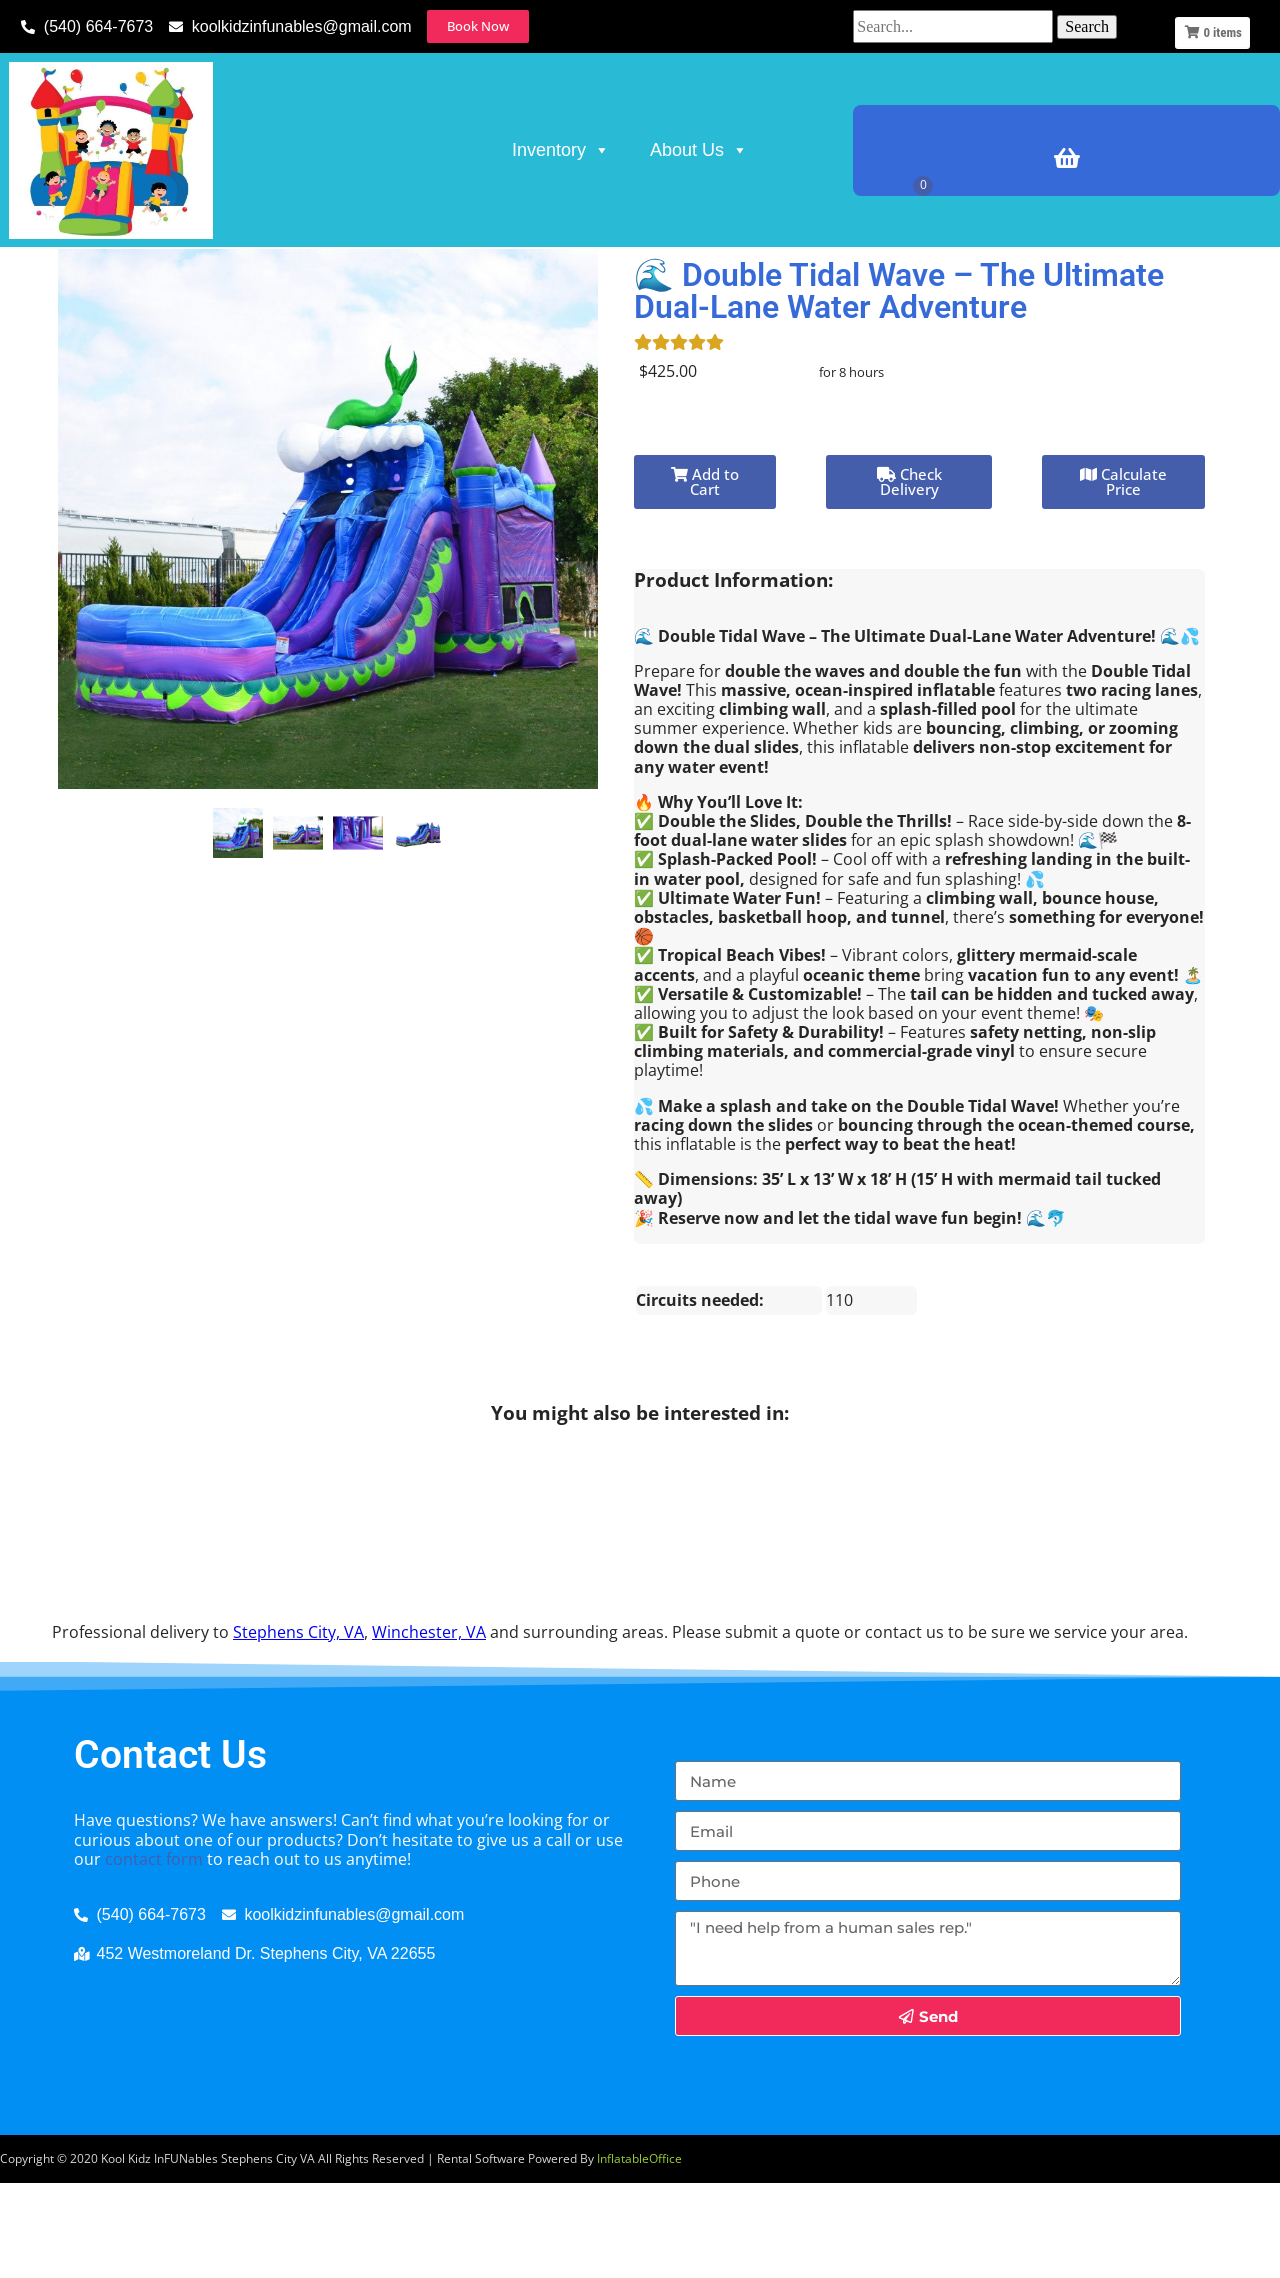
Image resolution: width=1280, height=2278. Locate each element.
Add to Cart (705, 576)
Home (41, 274)
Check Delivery (909, 576)
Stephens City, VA (298, 1726)
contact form (154, 1953)
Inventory (561, 150)
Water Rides (206, 274)
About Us (699, 150)
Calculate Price (1123, 576)
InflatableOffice (639, 2252)
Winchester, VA (429, 1726)
